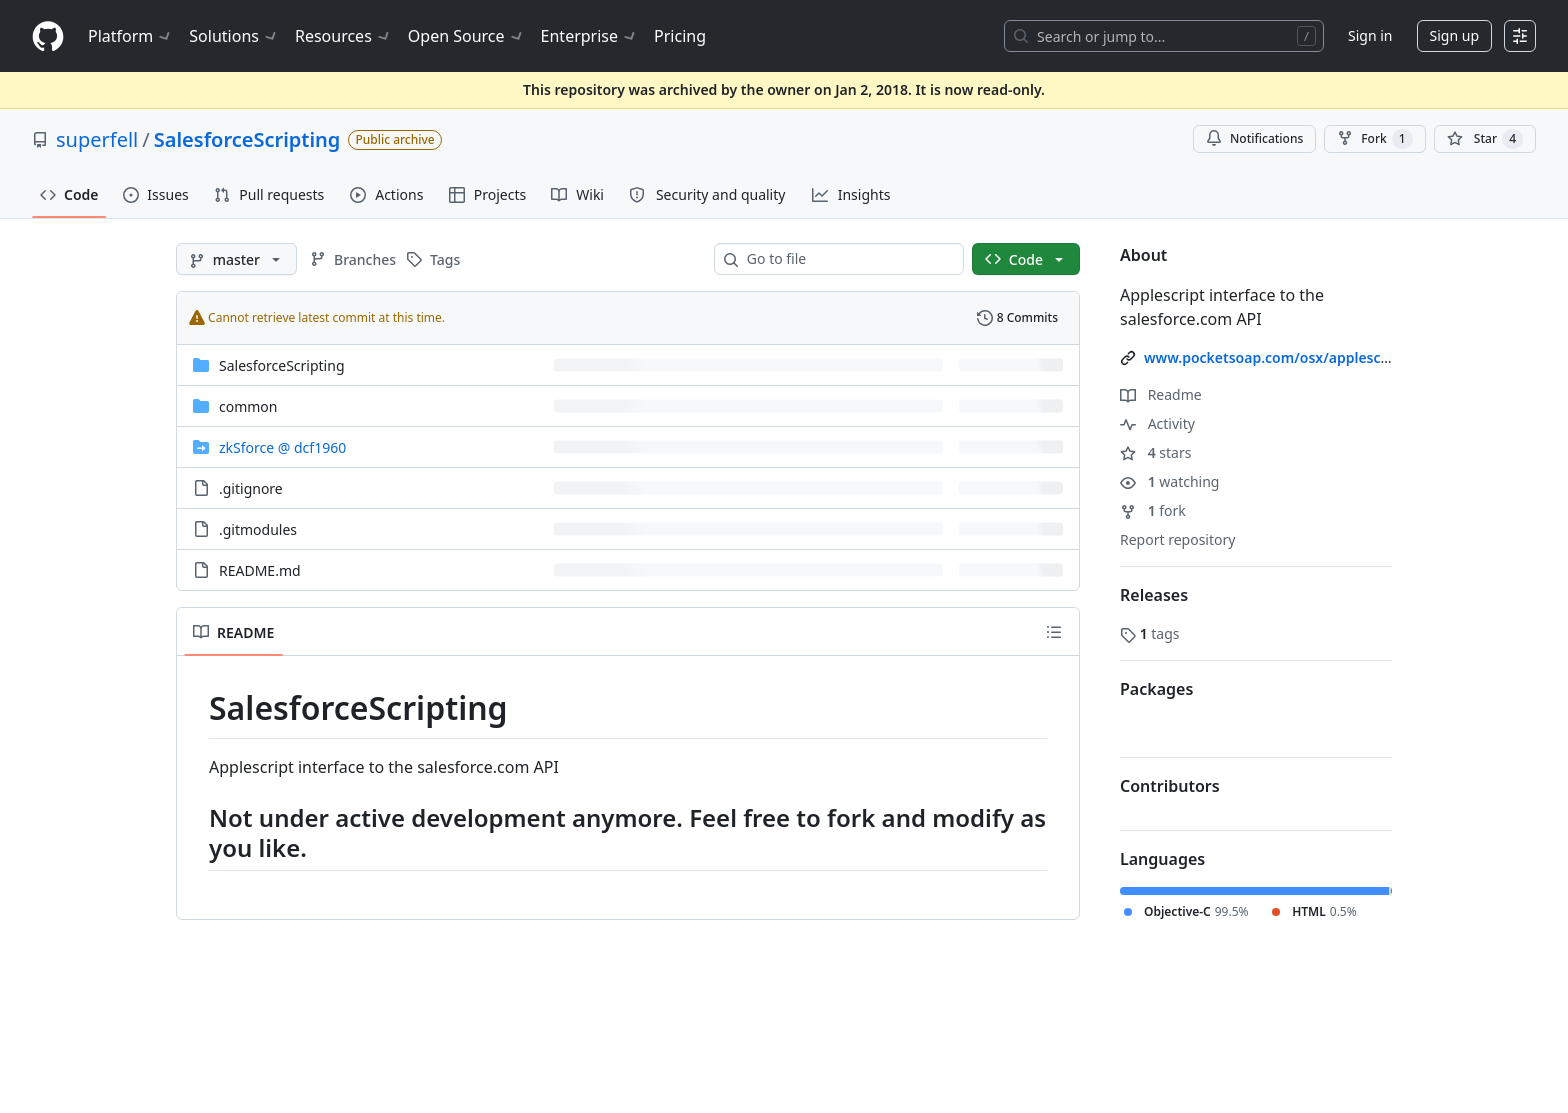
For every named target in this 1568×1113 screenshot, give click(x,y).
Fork (1374, 139)
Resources (343, 36)
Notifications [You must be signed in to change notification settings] (1254, 138)
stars (1155, 452)
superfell (97, 139)
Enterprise (589, 36)
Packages (1156, 689)
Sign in (1370, 35)
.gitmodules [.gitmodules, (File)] (258, 529)
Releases (1154, 595)
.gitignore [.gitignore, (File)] (251, 488)
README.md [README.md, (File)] (260, 570)
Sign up (1454, 35)
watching (1169, 481)
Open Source (466, 36)
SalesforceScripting (247, 139)
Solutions (234, 36)
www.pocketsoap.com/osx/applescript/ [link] (1277, 357)
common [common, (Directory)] (248, 406)
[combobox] (847, 259)
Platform (130, 36)
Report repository (1177, 539)
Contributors (1170, 786)
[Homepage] (48, 36)
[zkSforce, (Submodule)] (282, 447)
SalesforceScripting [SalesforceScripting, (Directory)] (282, 365)
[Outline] (1054, 632)
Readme (1161, 394)
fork (1153, 510)
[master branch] (236, 259)
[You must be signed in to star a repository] (1485, 139)
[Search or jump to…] (1164, 36)
